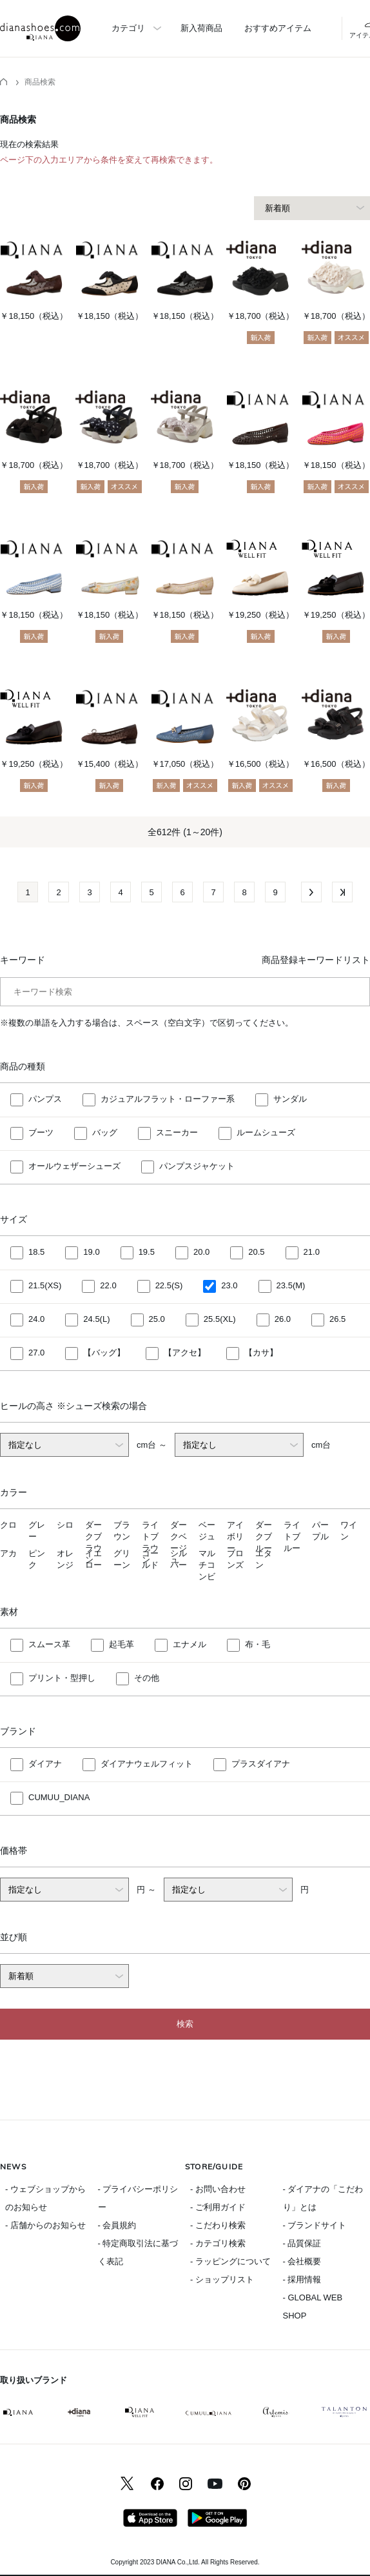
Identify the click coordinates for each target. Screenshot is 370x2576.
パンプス (45, 1099)
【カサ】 (261, 1353)
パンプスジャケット (197, 1166)
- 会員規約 (117, 2225)
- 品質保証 (302, 2243)
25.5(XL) (220, 1319)
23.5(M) (291, 1286)
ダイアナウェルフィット (147, 1764)
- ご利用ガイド (218, 2207)
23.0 (229, 1286)
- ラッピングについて (230, 2261)
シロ (65, 1525)
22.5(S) (169, 1286)
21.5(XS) (44, 1286)
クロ (8, 1525)
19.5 (147, 1252)
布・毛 (257, 1645)
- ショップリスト (222, 2279)
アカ (8, 1553)
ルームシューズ (266, 1133)
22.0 (108, 1286)
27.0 (36, 1353)
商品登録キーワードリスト (316, 960)
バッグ (104, 1133)
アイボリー (235, 1536)
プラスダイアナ (260, 1764)
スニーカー (177, 1133)
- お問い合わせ (218, 2189)
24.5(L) (96, 1319)
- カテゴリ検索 (218, 2243)
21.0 (312, 1252)
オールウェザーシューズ (74, 1166)
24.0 (36, 1319)
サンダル (290, 1099)
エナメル (189, 1645)
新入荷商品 (201, 28)
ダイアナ (45, 1764)
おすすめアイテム (277, 28)
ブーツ (41, 1133)
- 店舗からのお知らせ (45, 2225)
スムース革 (49, 1645)
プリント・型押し (61, 1678)
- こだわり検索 (218, 2225)
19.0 (91, 1252)
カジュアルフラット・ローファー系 (168, 1099)
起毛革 (121, 1645)
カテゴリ (128, 28)
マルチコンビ (207, 1564)
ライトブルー (292, 1536)
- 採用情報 (302, 2279)
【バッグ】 (104, 1353)
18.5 (36, 1252)
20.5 (256, 1252)
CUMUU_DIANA (59, 1798)
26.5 (337, 1319)
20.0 (201, 1252)
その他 (146, 1678)
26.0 (283, 1319)
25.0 (157, 1319)
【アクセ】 (185, 1353)
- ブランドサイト (315, 2225)
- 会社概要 (302, 2261)
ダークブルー (263, 1536)
